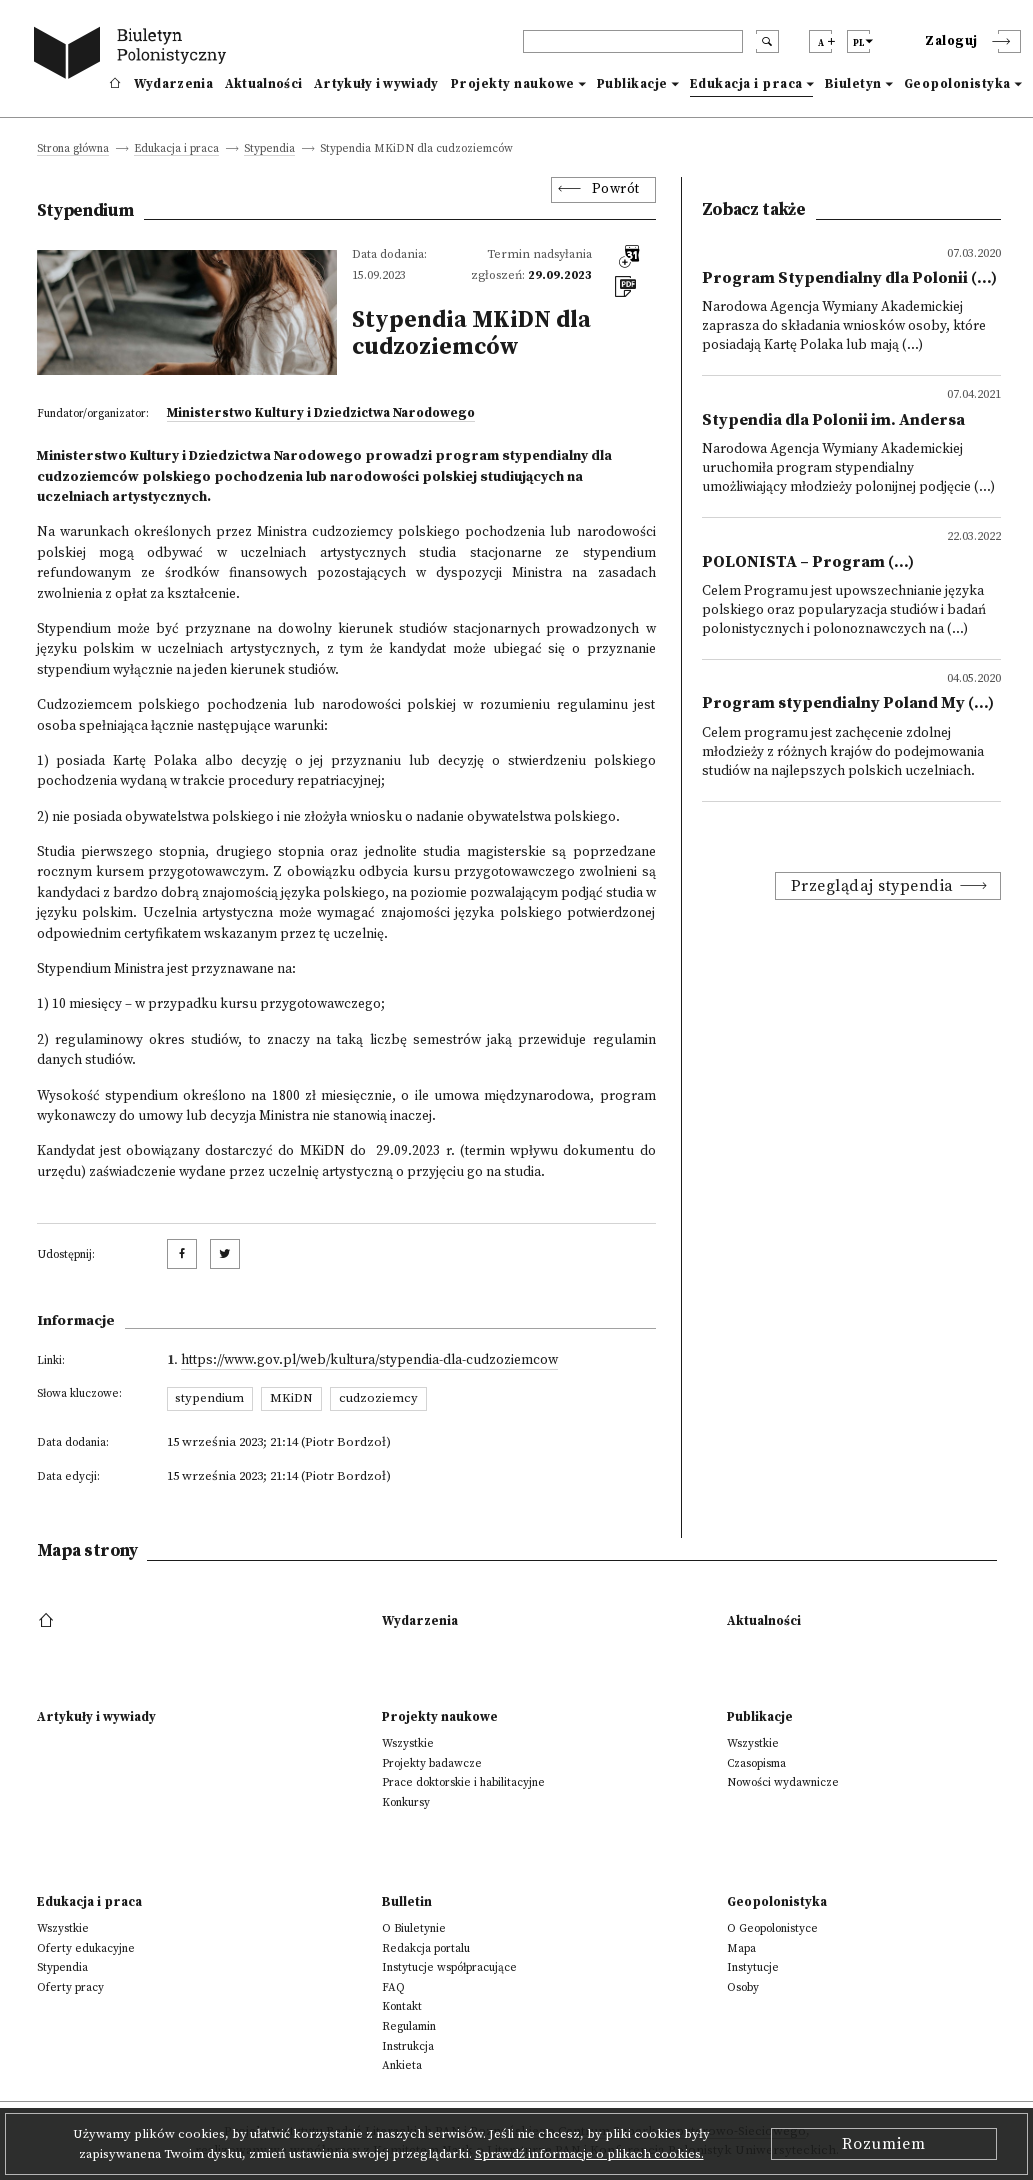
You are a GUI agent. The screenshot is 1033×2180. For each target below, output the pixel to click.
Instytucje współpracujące (449, 1967)
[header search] (633, 41)
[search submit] (767, 41)
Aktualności (263, 84)
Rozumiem (884, 2144)
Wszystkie (408, 1743)
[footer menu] (48, 1621)
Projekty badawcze (432, 1763)
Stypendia (269, 149)
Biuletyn (853, 84)
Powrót (616, 189)
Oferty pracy (70, 1987)
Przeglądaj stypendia (872, 886)
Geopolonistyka (957, 84)
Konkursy (406, 1802)
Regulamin (409, 2026)
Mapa (741, 1948)
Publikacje (632, 84)
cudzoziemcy (378, 1398)
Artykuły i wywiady (376, 84)
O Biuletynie (414, 1928)
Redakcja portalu (426, 1948)
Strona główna (73, 149)
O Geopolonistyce (772, 1928)
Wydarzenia (173, 84)
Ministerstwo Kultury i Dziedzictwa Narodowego (321, 413)
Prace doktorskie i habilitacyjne (463, 1782)
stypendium (209, 1398)
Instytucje (753, 1967)
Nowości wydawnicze (783, 1782)
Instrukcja (408, 2046)
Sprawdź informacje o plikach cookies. (589, 2154)
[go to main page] (134, 55)
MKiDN (291, 1398)
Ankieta (402, 2065)
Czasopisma (756, 1763)
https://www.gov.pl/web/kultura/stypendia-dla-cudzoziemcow (369, 1360)
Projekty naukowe (513, 84)
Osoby (743, 1987)
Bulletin (407, 1902)
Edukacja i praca (746, 84)
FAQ (393, 1987)
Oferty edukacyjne (86, 1948)
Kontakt (402, 2006)
